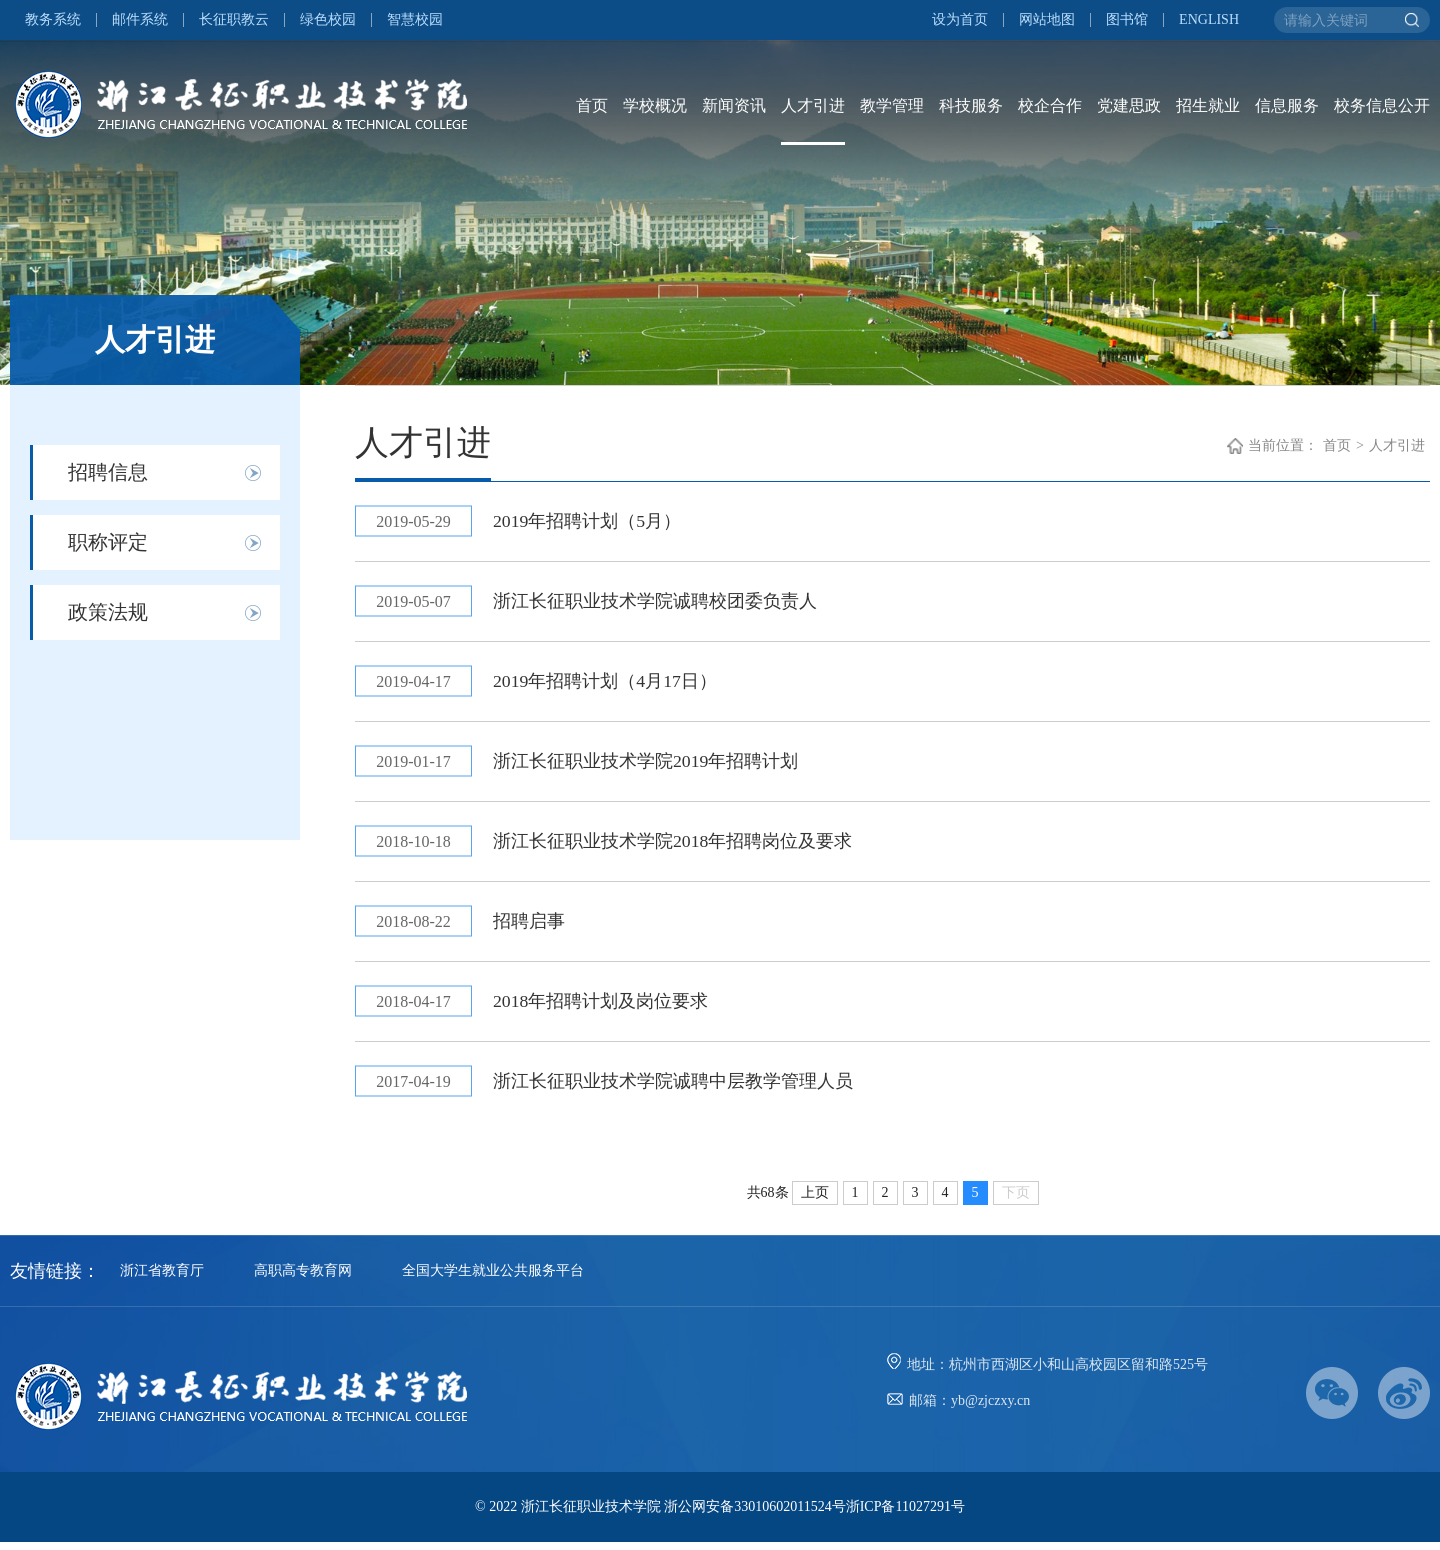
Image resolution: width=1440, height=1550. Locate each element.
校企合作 (1050, 105)
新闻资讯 (734, 105)
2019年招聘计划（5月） (589, 522)
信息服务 (1287, 105)
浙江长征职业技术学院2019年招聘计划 (648, 765)
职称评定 (108, 542)
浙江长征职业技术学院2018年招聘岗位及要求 (675, 846)
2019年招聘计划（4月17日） (607, 684)
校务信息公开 (1382, 105)
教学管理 (892, 105)
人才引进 (813, 105)
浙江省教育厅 (162, 1278)
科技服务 (971, 105)
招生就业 (1208, 105)
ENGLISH (1209, 20)
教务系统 (53, 20)
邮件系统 (140, 20)
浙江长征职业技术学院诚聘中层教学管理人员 (675, 1089)
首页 (592, 105)
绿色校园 (328, 20)
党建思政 (1129, 105)
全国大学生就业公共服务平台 (493, 1278)
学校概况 (655, 105)
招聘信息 (108, 472)
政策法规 (108, 612)
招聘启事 (531, 927)
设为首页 (960, 20)
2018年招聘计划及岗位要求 (603, 1008)
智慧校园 (415, 20)
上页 (815, 1200)
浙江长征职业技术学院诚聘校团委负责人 (657, 603)
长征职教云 (234, 20)
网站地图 (1047, 20)
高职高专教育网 (303, 1278)
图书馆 (1127, 20)
